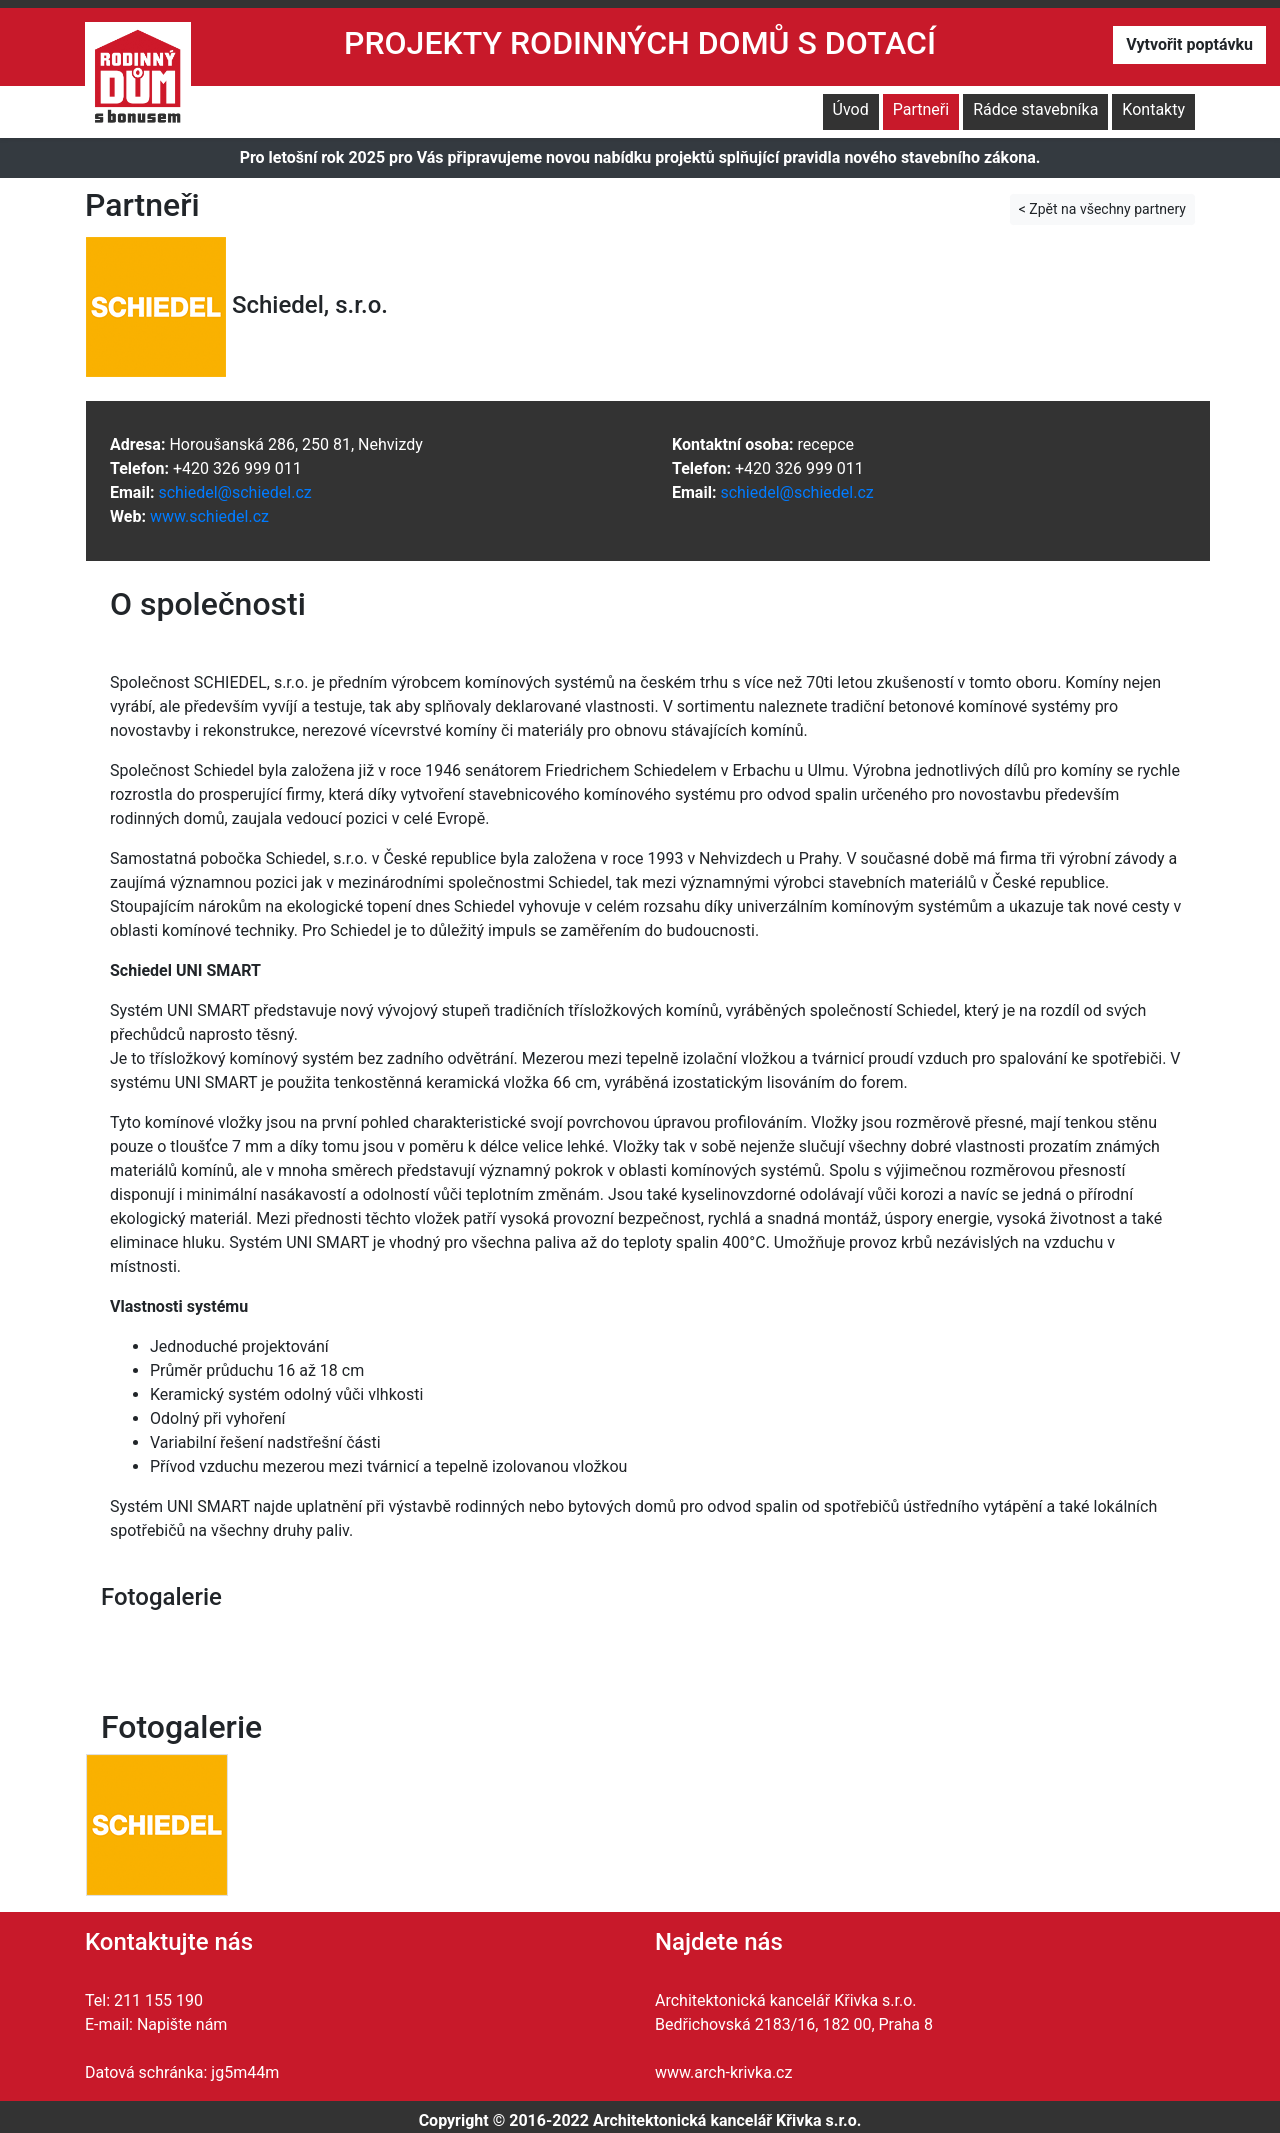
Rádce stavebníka (1035, 109)
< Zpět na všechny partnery (1102, 209)
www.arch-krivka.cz (723, 2072)
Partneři (921, 109)
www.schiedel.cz (209, 516)
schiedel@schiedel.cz (234, 492)
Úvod (851, 109)
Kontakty (1153, 109)
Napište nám (182, 2024)
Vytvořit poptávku (1189, 44)
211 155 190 (158, 2000)
